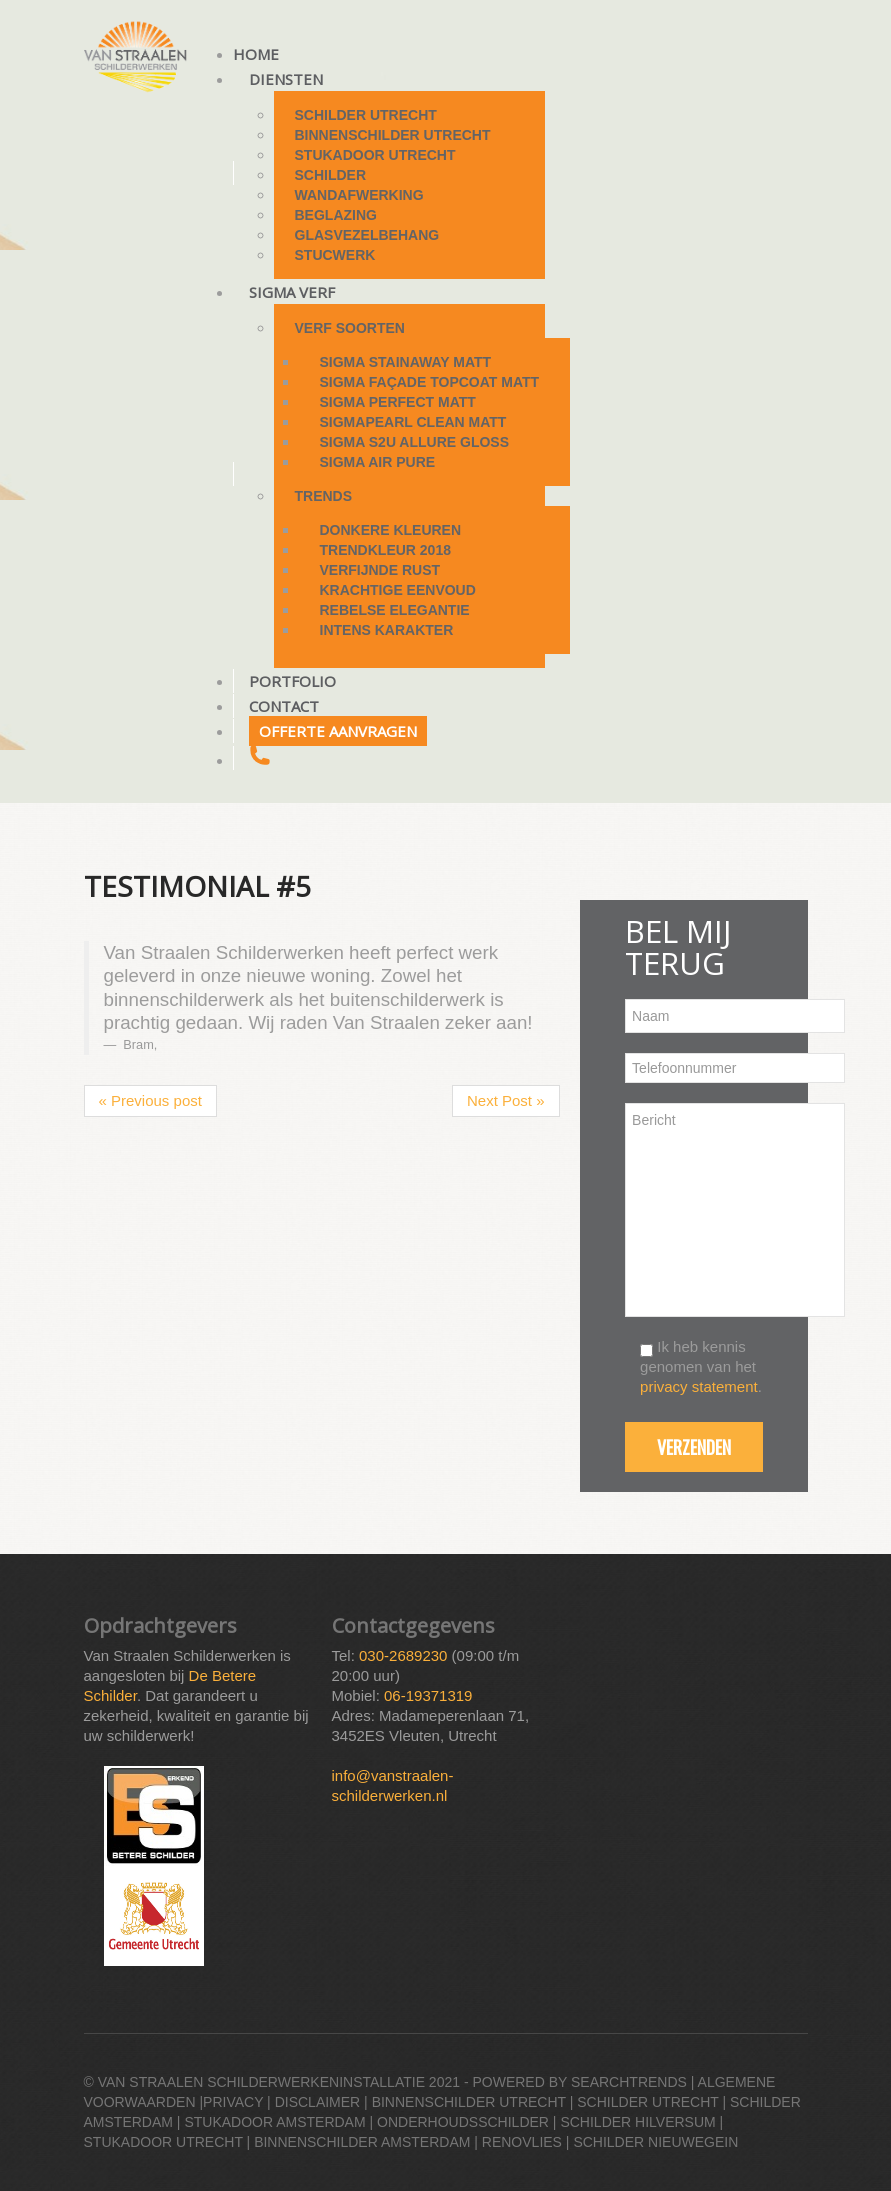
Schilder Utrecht (366, 115)
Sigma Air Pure (378, 462)
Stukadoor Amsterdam (274, 2122)
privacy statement (699, 1386)
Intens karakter (387, 630)
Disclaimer (318, 2102)
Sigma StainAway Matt (406, 362)
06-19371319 (428, 1695)
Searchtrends (629, 2082)
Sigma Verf (292, 292)
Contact (284, 706)
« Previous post (150, 1100)
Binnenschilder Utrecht (393, 135)
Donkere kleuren (391, 530)
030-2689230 (403, 1655)
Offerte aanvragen (338, 731)
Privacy (233, 2102)
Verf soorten (350, 328)
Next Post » (506, 1100)
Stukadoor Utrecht (375, 155)
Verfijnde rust (380, 570)
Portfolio (292, 681)
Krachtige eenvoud (398, 590)
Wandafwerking (359, 195)
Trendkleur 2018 (385, 550)
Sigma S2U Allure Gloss (415, 442)
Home (256, 54)
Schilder (331, 175)
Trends (324, 496)
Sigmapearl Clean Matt (413, 422)
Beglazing (336, 215)
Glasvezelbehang (367, 235)
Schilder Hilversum (637, 2122)
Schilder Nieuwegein (655, 2142)
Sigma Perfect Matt (398, 402)
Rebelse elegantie (395, 610)
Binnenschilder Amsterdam (362, 2142)
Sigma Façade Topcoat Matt (430, 382)
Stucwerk (335, 255)
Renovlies (522, 2142)
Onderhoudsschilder (463, 2122)
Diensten (286, 79)
